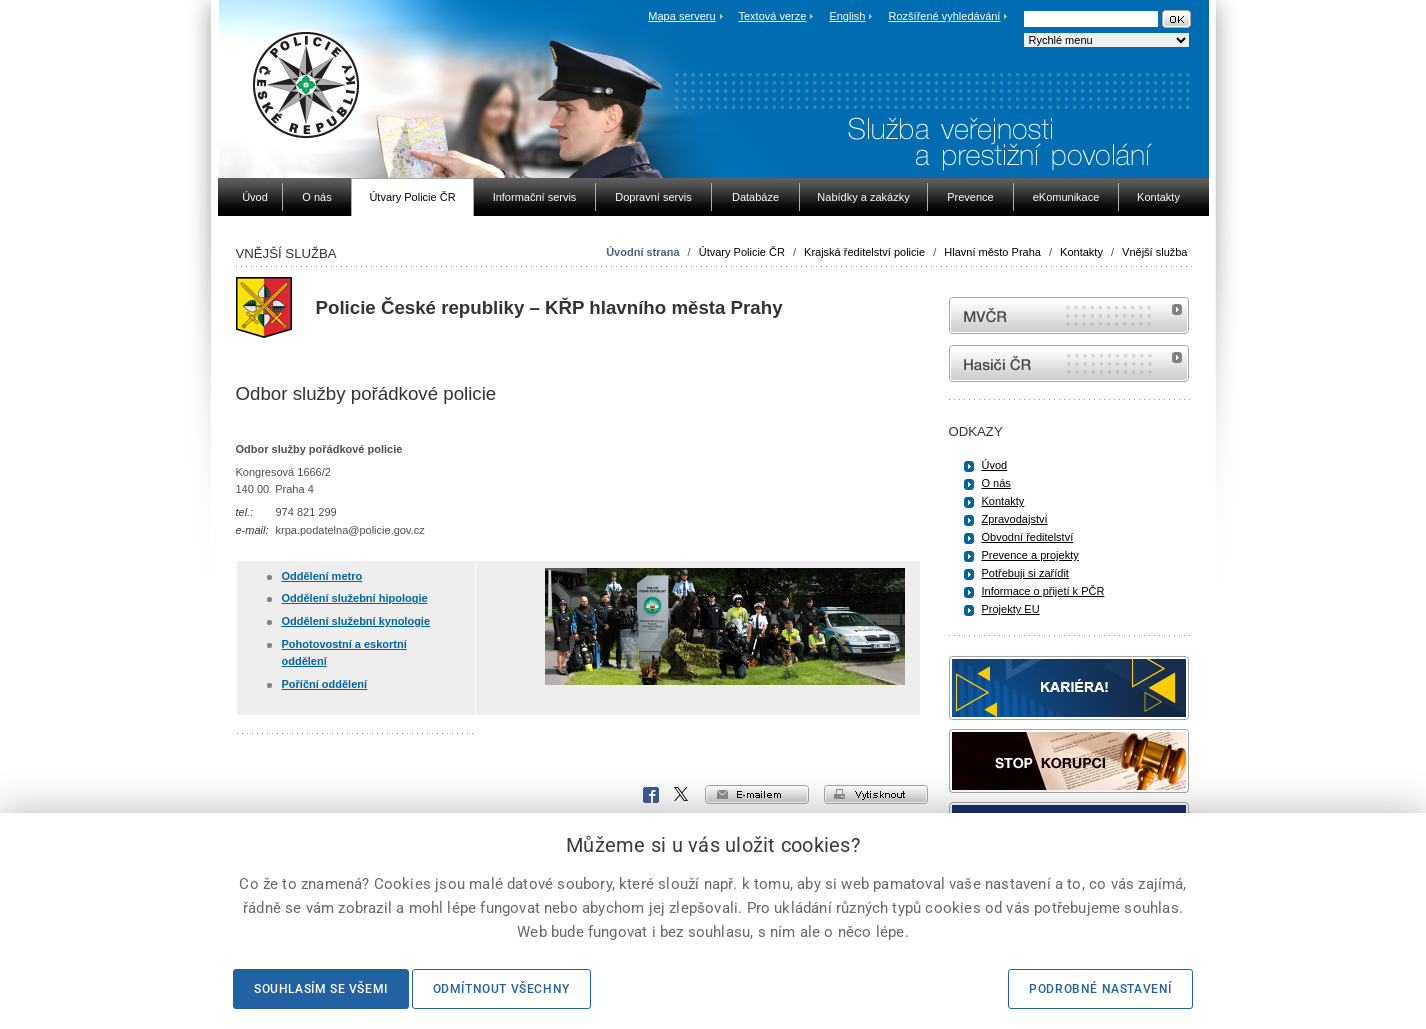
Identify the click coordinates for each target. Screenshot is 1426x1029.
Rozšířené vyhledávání (945, 16)
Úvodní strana (642, 252)
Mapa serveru (681, 16)
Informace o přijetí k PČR (1043, 591)
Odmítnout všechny (501, 989)
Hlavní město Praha (992, 252)
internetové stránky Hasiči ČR (1069, 363)
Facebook (651, 795)
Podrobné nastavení (1100, 989)
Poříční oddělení (325, 684)
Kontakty (1081, 252)
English (847, 16)
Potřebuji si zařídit (1025, 573)
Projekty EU (1011, 609)
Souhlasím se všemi (321, 989)
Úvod (995, 465)
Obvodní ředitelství (1028, 537)
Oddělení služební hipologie (355, 598)
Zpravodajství (1015, 519)
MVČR (1069, 315)
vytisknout (876, 794)
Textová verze (772, 16)
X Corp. (682, 795)
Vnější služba (1154, 252)
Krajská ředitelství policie (864, 252)
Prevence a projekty (1030, 555)
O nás (996, 483)
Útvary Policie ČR (742, 252)
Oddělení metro (322, 576)
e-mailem (757, 794)
